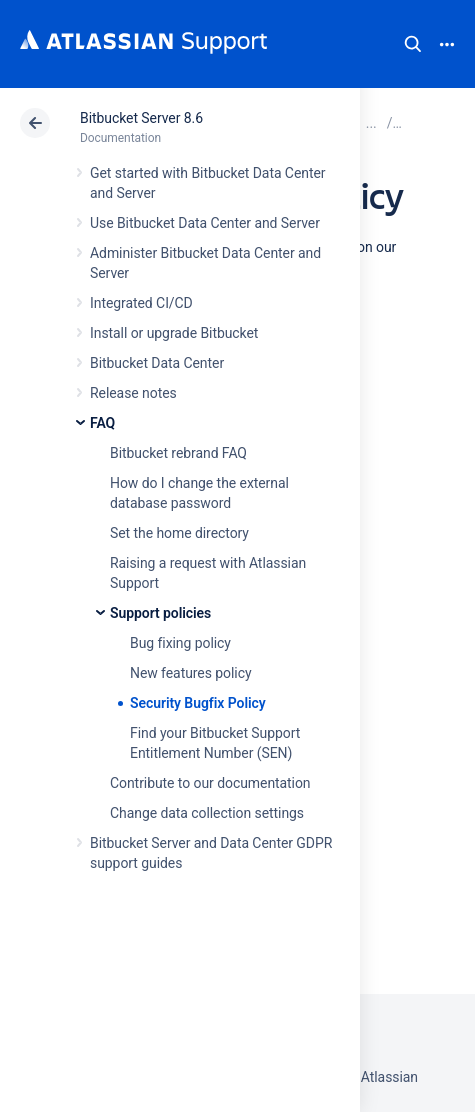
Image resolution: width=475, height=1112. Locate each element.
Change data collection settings (207, 813)
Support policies (160, 613)
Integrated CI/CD (141, 303)
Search (413, 44)
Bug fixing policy (180, 643)
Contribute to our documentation (210, 783)
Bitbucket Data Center (157, 363)
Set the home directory (179, 533)
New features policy (190, 673)
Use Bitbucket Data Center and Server (205, 223)
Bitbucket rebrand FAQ (178, 453)
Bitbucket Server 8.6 (141, 118)
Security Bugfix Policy (198, 703)
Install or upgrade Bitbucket (174, 333)
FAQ (102, 423)
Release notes (133, 393)
